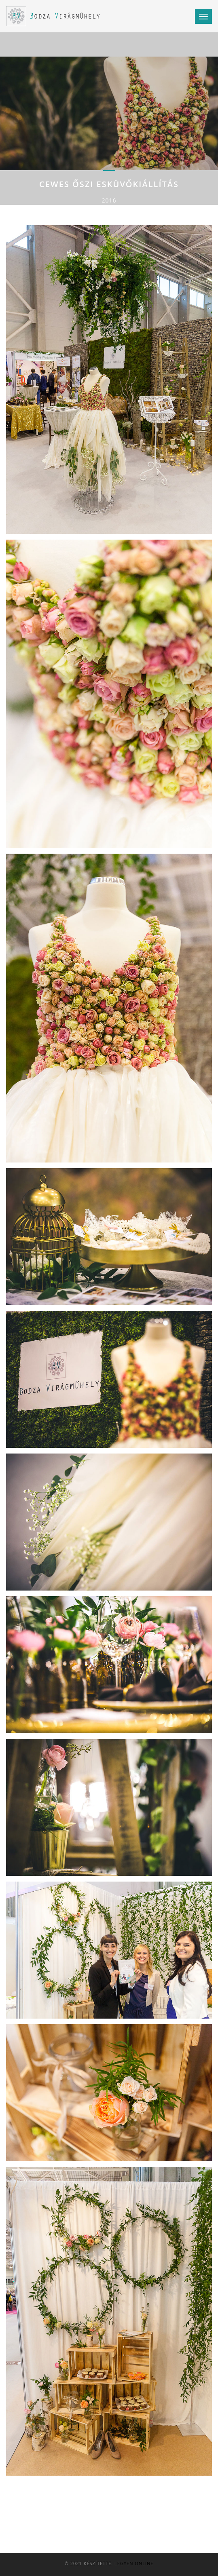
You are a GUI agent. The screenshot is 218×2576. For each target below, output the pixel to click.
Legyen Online (133, 2563)
